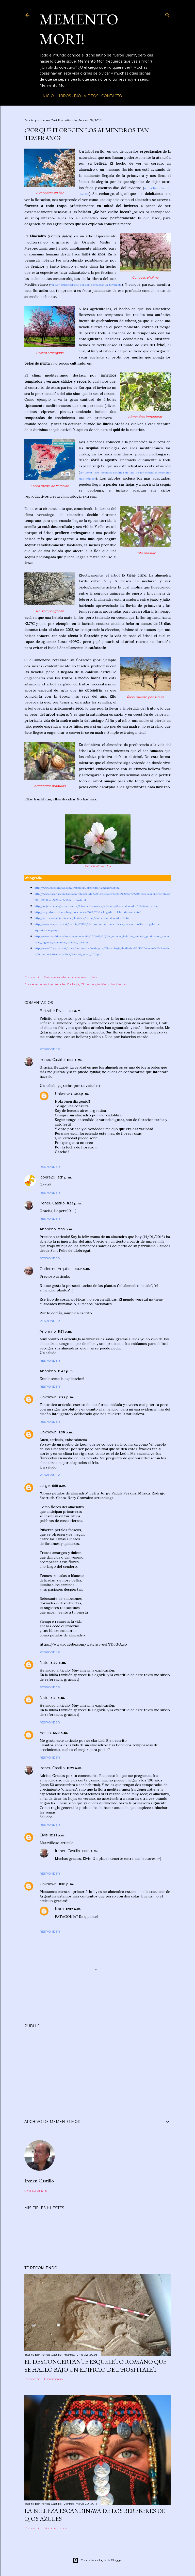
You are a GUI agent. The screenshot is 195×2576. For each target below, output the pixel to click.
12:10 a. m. (90, 1851)
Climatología (90, 984)
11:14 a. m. (74, 1060)
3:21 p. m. (58, 1698)
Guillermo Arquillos (56, 1269)
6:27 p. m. (60, 1733)
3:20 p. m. (58, 1663)
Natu (44, 1662)
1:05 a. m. (74, 1011)
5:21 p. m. (65, 1331)
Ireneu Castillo (52, 1059)
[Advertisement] (97, 2067)
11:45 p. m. (65, 1371)
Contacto (110, 96)
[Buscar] (168, 14)
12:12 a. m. (73, 1909)
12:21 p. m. (57, 1835)
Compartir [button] (32, 977)
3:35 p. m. (81, 1094)
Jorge (45, 1485)
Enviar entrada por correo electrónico (71, 977)
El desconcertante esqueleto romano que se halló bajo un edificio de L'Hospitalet (95, 2365)
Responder (50, 1049)
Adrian (45, 1733)
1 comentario (53, 2379)
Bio (75, 96)
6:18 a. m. (59, 1486)
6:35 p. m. (74, 1203)
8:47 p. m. (82, 1269)
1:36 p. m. (66, 1432)
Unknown (63, 1093)
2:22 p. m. (66, 1397)
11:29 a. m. (74, 1768)
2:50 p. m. (65, 1229)
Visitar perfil (36, 2191)
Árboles (60, 984)
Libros (62, 96)
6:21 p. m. (64, 1177)
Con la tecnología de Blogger (98, 2560)
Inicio (46, 96)
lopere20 (47, 1177)
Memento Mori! (79, 29)
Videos (89, 96)
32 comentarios (55, 2528)
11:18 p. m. (66, 1884)
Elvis (43, 1835)
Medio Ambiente (113, 984)
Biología (73, 984)
